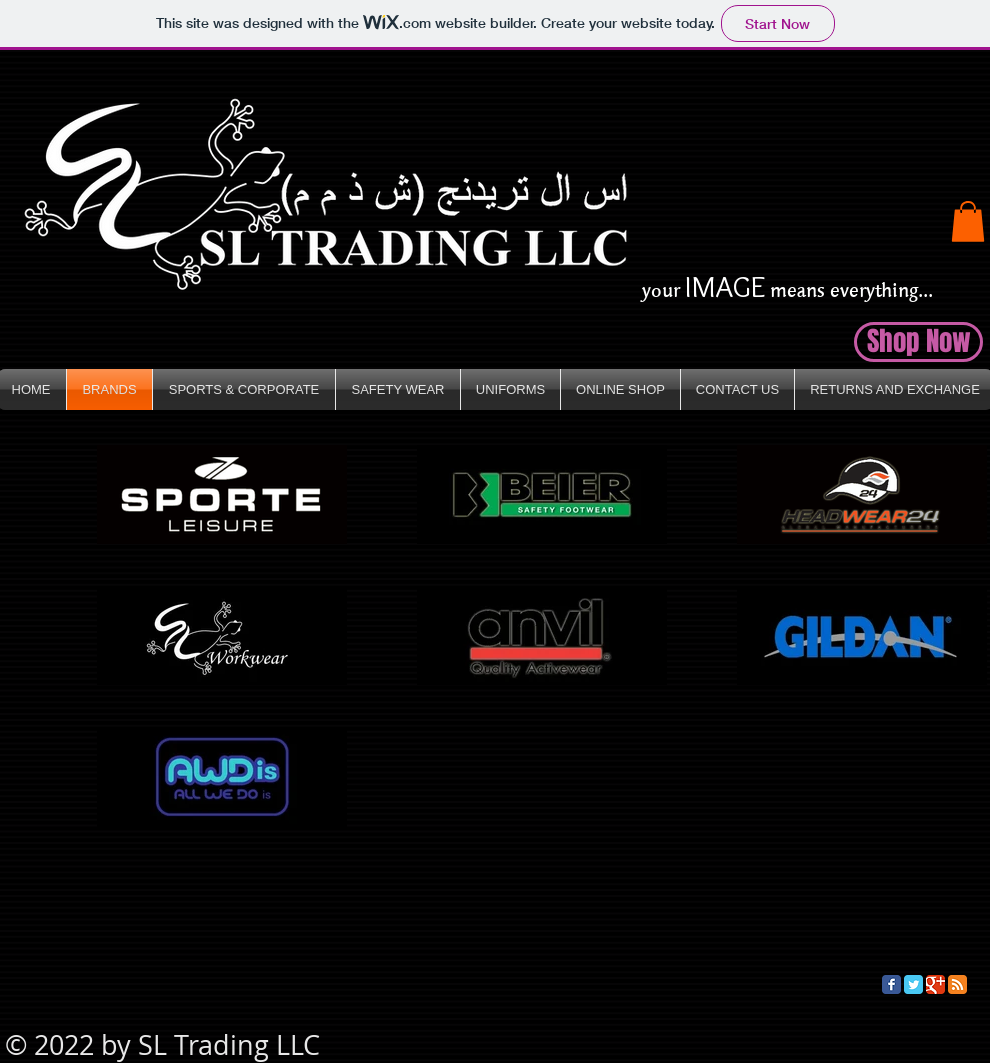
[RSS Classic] (957, 984)
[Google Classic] (935, 984)
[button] (968, 221)
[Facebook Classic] (891, 984)
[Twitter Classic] (913, 984)
